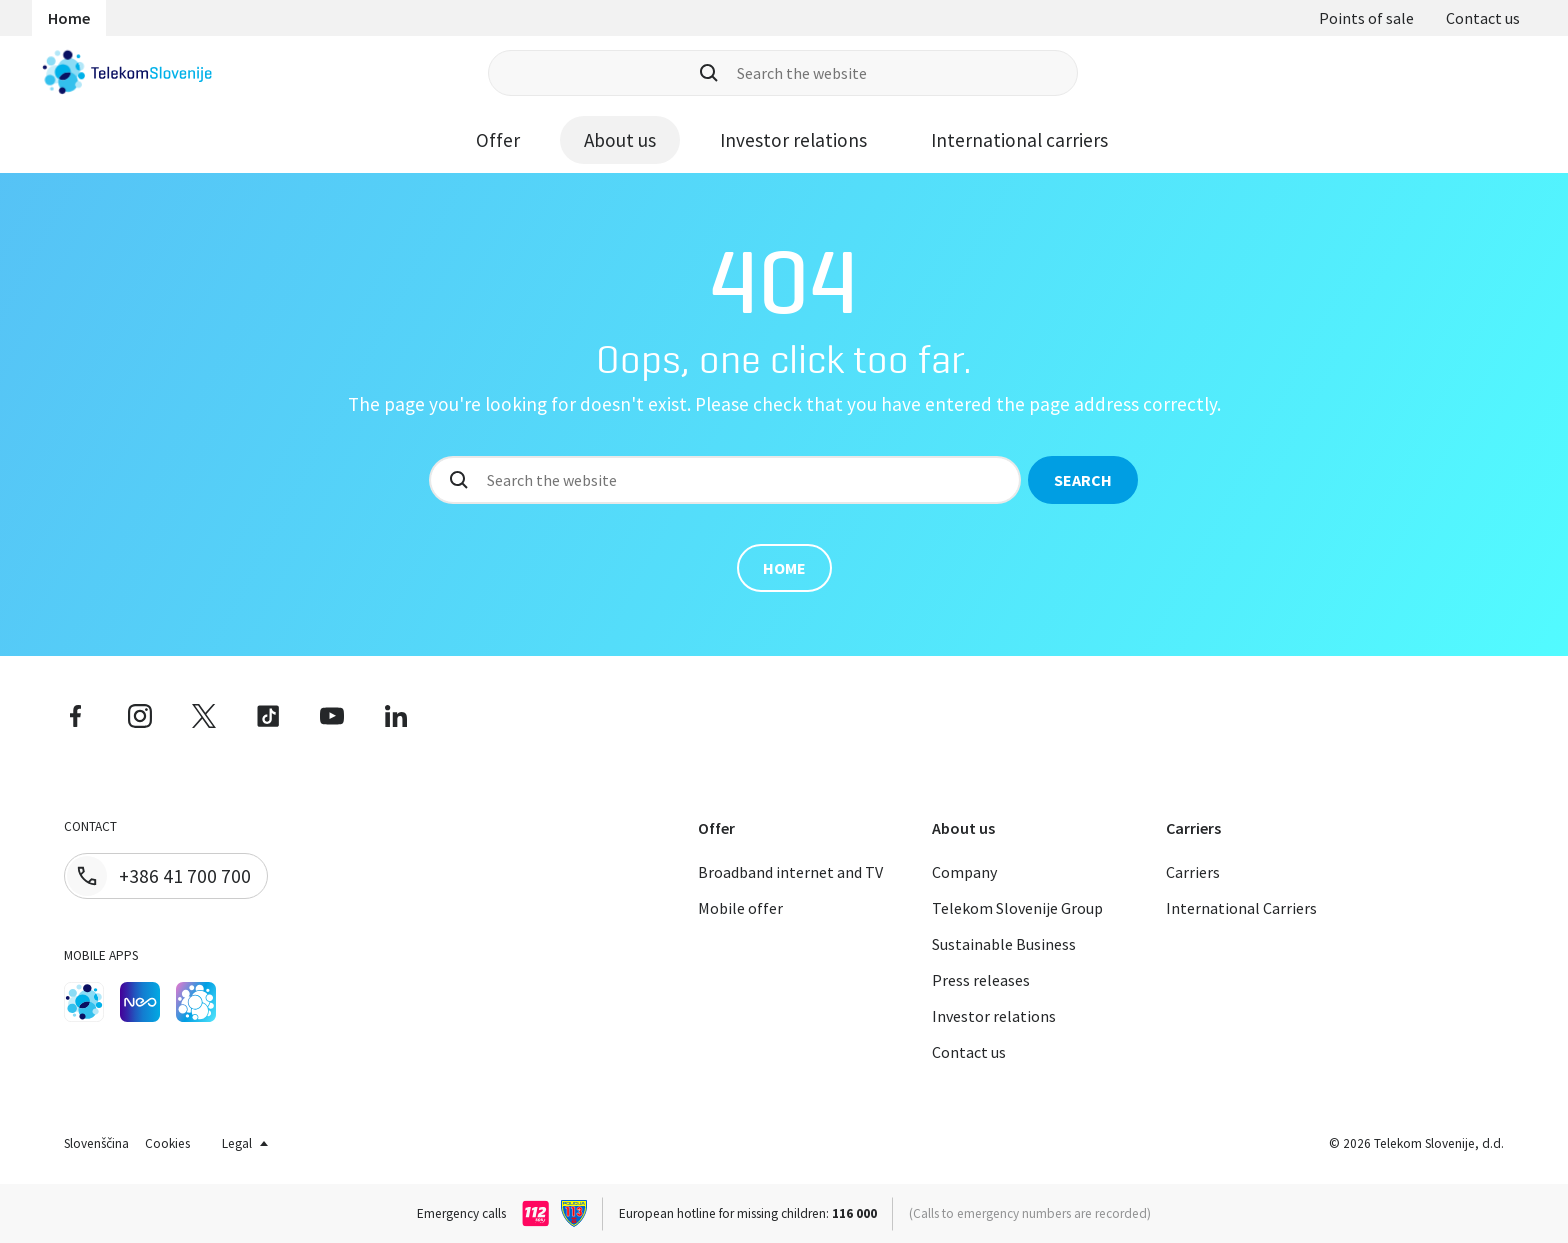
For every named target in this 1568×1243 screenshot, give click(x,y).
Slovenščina (96, 1143)
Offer (498, 140)
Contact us (1483, 18)
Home (69, 18)
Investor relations (793, 140)
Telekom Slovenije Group (1017, 908)
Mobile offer (740, 908)
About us (620, 140)
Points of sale (1366, 18)
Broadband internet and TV (790, 872)
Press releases (981, 980)
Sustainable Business (1004, 944)
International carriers (1019, 140)
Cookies (167, 1143)
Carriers (1193, 872)
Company (964, 872)
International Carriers (1241, 908)
